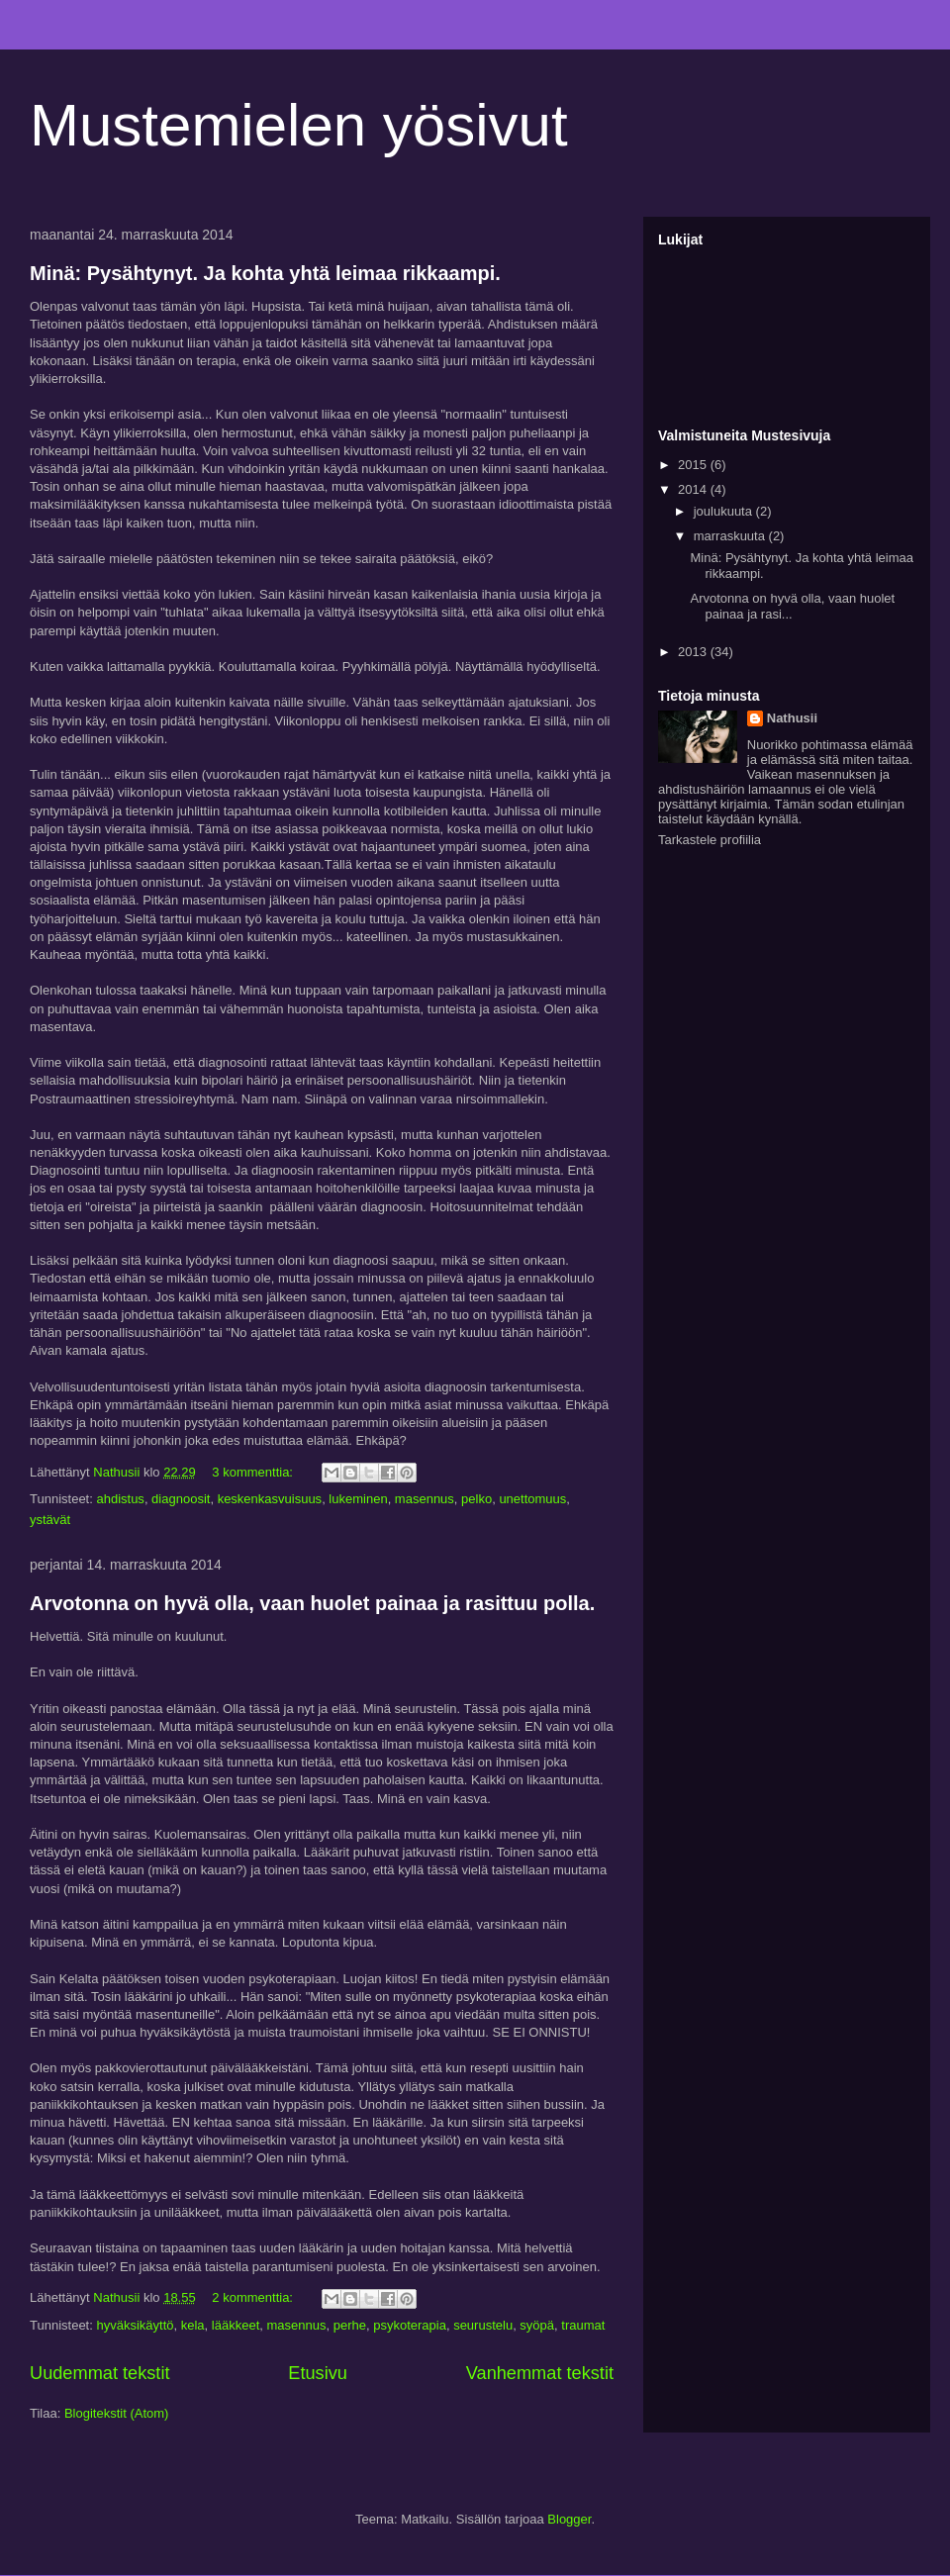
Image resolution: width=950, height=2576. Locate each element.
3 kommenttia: (254, 1472)
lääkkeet (235, 2325)
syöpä (537, 2325)
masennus (424, 1498)
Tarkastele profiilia (709, 839)
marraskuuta (731, 535)
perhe (349, 2325)
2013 (694, 651)
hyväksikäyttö (134, 2325)
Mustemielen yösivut (299, 125)
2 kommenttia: (254, 2297)
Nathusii (792, 718)
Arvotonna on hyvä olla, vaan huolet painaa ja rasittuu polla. (312, 1603)
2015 (694, 464)
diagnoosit (180, 1498)
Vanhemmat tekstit (540, 2373)
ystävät (50, 1519)
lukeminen (358, 1498)
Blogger (569, 2519)
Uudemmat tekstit (100, 2373)
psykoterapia (409, 2325)
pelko (476, 1498)
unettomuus (532, 1498)
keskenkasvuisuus (270, 1498)
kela (193, 2325)
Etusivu (317, 2373)
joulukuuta (725, 511)
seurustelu (483, 2325)
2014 (694, 489)
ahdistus (119, 1498)
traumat (583, 2325)
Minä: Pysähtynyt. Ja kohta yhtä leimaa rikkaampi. (265, 273)
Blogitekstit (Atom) (116, 2413)
